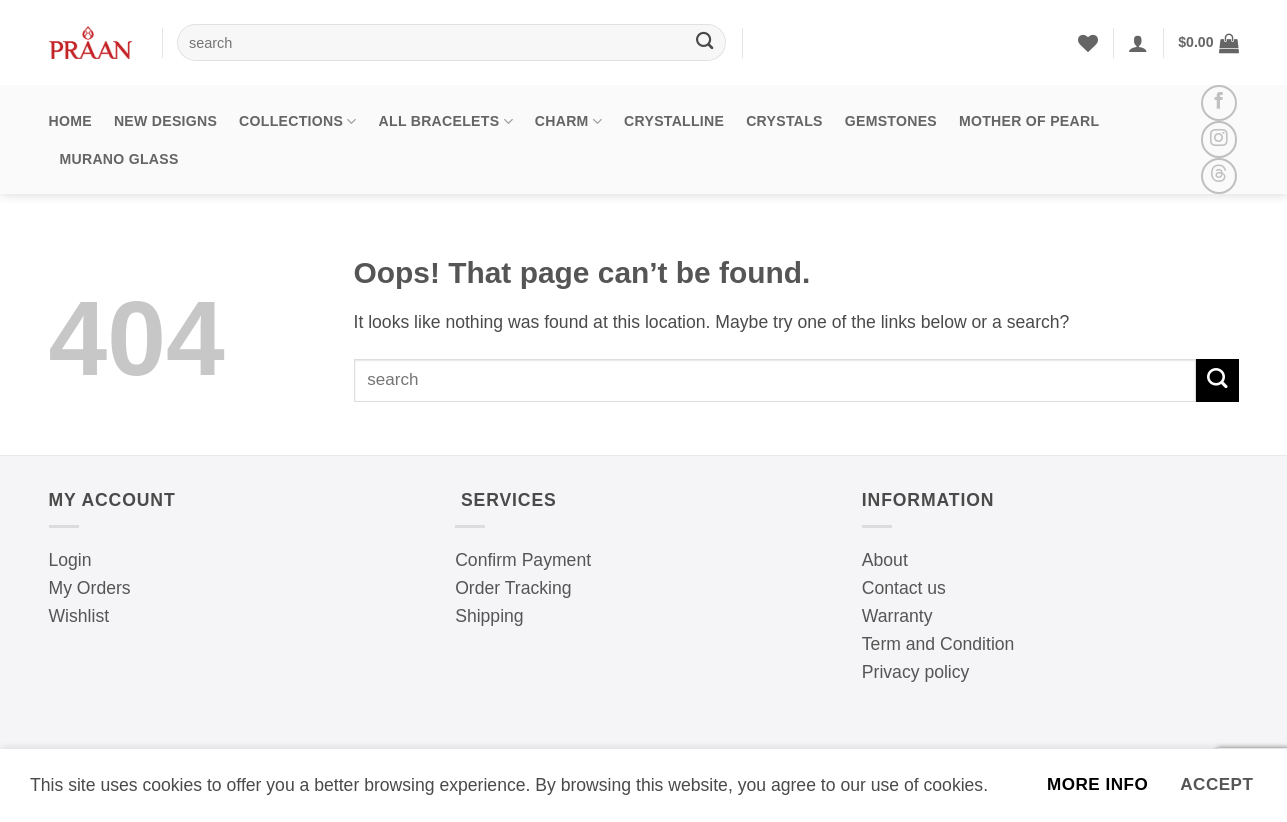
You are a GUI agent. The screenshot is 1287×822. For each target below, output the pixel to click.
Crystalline (674, 121)
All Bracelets (446, 121)
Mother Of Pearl (1029, 121)
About (885, 560)
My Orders (90, 588)
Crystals (784, 121)
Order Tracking (513, 588)
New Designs (165, 121)
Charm (568, 121)
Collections (297, 121)
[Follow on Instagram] (1219, 139)
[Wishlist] (1088, 43)
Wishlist (79, 616)
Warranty (897, 616)
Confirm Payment (523, 560)
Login (70, 560)
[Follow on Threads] (1219, 176)
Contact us (904, 588)
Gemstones (891, 121)
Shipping (489, 616)
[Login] (1138, 43)
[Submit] (704, 42)
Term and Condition (938, 644)
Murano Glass (119, 159)
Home (70, 121)
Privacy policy (916, 672)
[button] (1208, 43)
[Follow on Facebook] (1219, 103)
